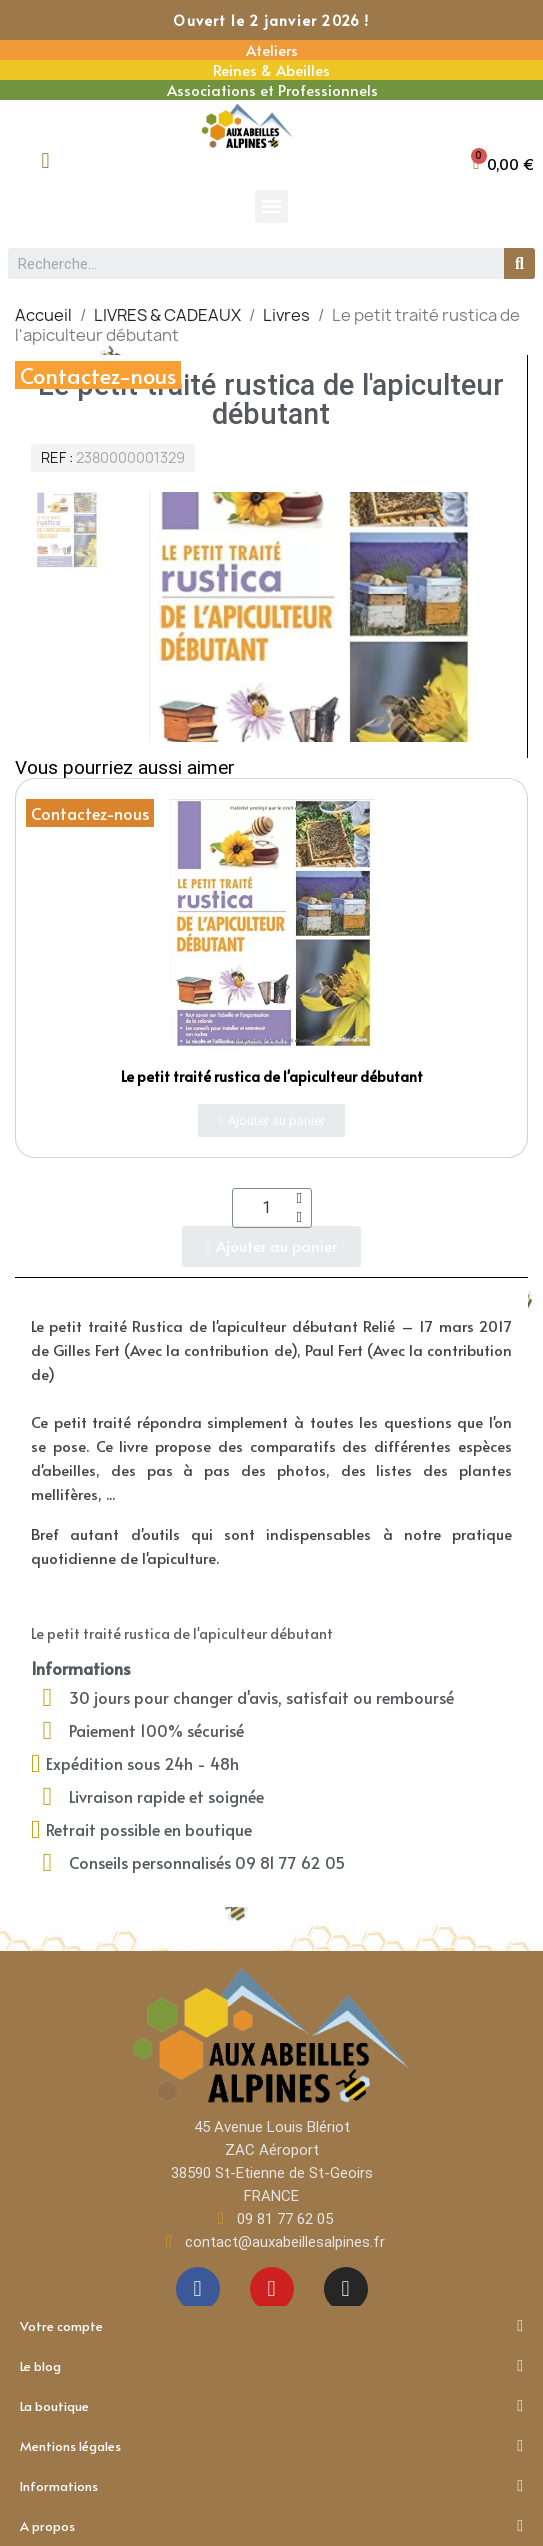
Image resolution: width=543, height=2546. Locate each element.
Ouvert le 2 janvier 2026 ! (271, 20)
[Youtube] (272, 2289)
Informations (271, 2486)
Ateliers (272, 49)
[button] (504, 163)
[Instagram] (346, 2289)
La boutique (271, 2406)
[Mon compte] (46, 161)
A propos (271, 2526)
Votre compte (271, 2326)
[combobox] (248, 263)
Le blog (271, 2366)
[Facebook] (198, 2289)
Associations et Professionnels (272, 89)
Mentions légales (271, 2446)
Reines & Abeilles (271, 69)
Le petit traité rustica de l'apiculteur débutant (272, 1076)
